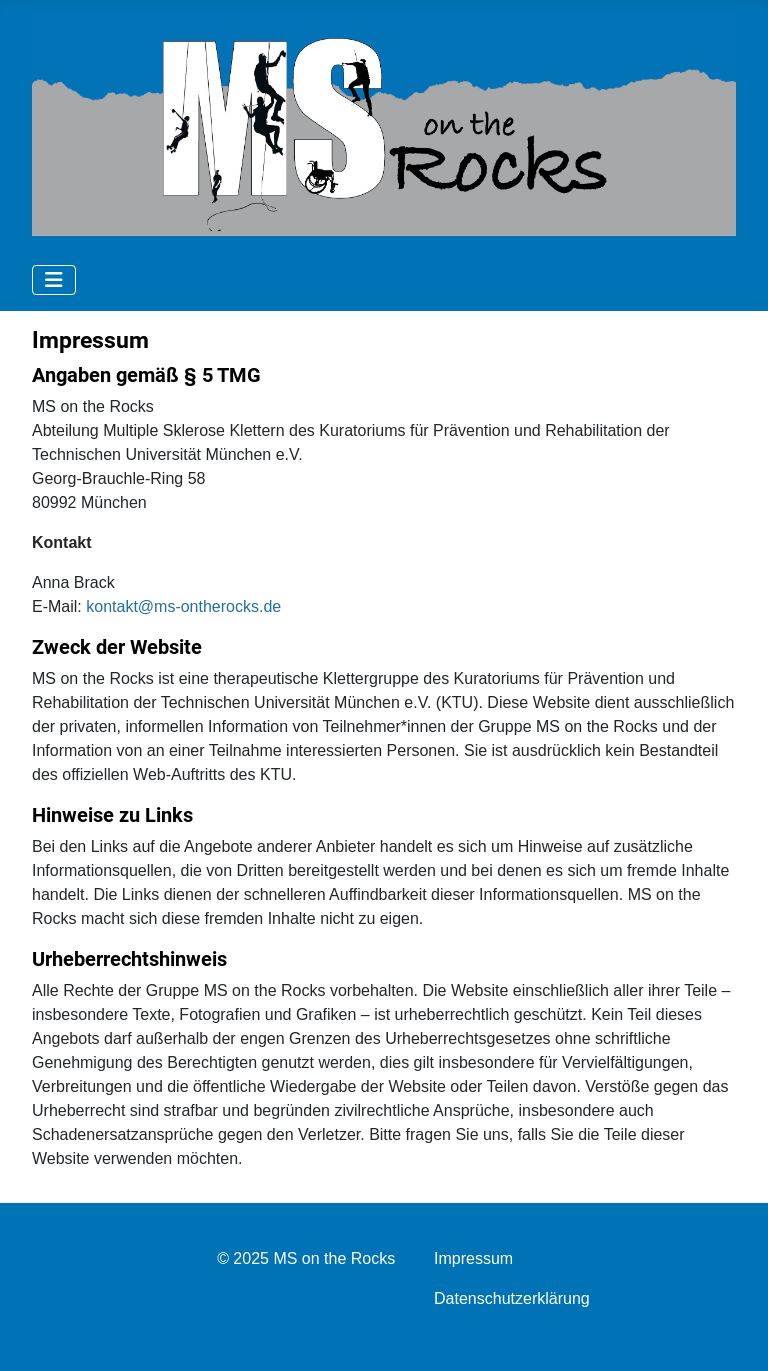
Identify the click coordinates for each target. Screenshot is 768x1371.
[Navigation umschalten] (54, 280)
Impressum (473, 1258)
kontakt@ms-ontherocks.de (183, 606)
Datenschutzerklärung (512, 1298)
